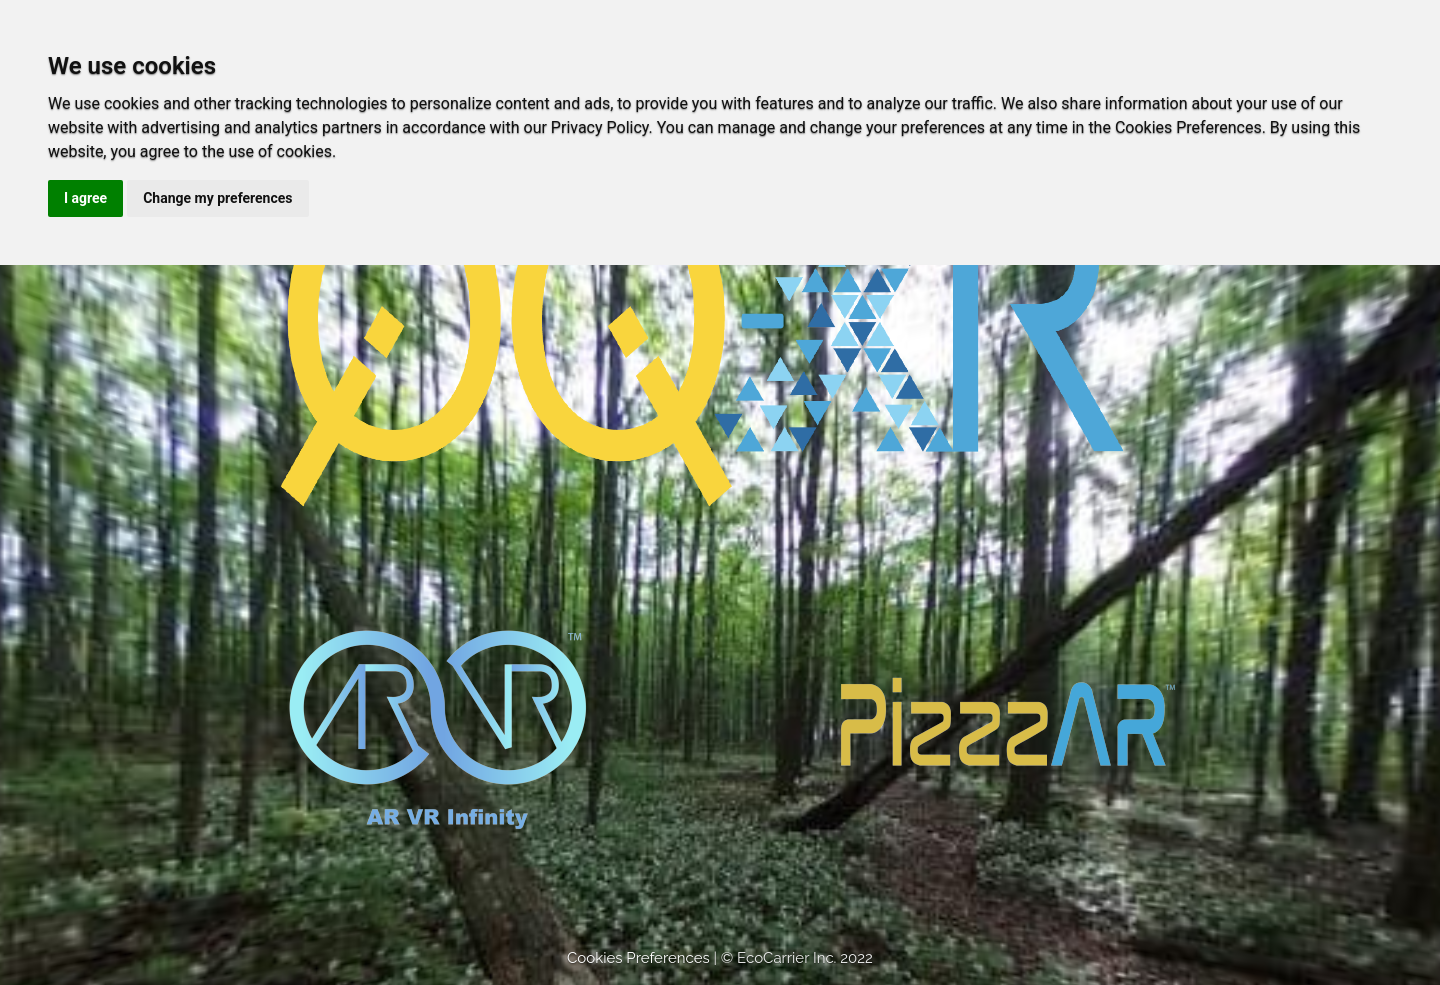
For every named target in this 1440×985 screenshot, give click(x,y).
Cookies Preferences (638, 958)
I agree (85, 198)
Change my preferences (217, 198)
